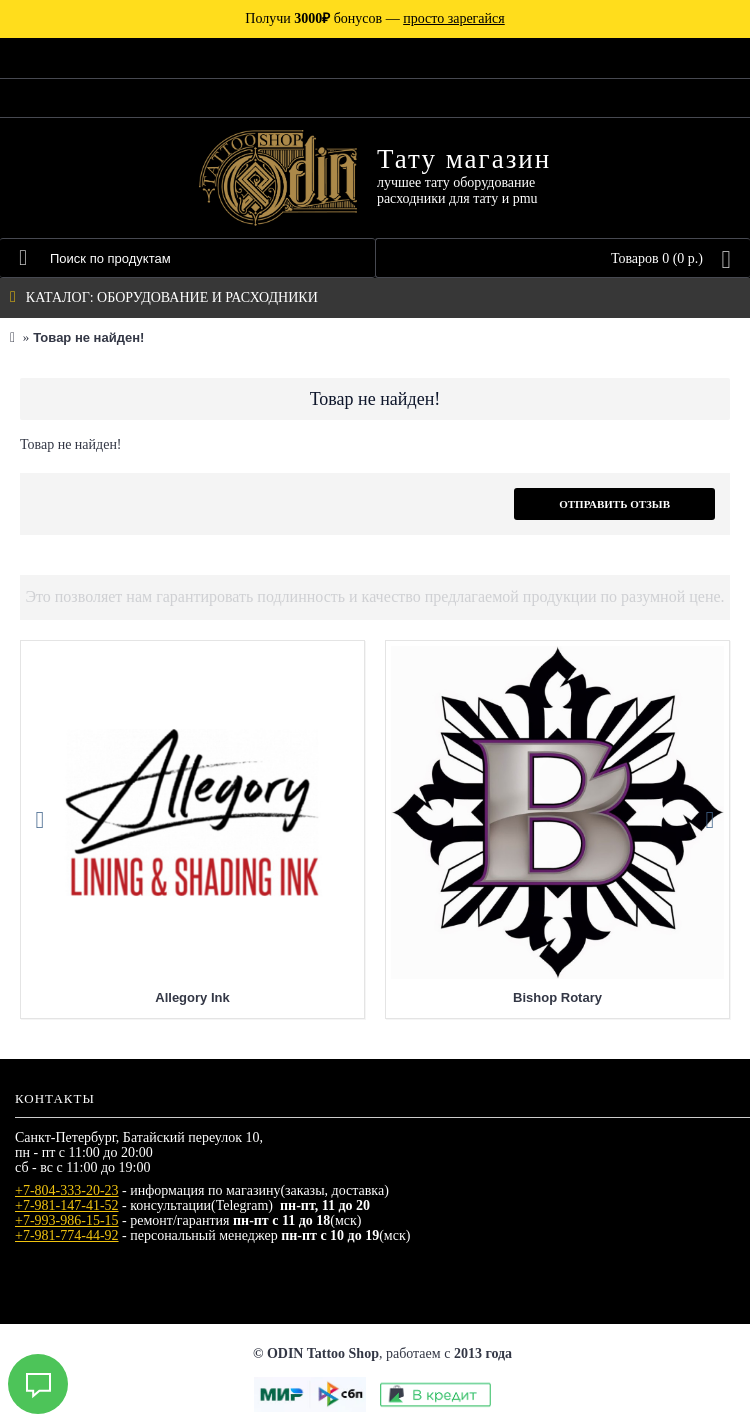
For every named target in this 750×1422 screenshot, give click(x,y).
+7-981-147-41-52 (67, 1205)
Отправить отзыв (614, 504)
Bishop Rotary (557, 997)
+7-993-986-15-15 (67, 1220)
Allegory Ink (192, 997)
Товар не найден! (88, 337)
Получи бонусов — (374, 18)
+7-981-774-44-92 (67, 1235)
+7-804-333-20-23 (67, 1190)
